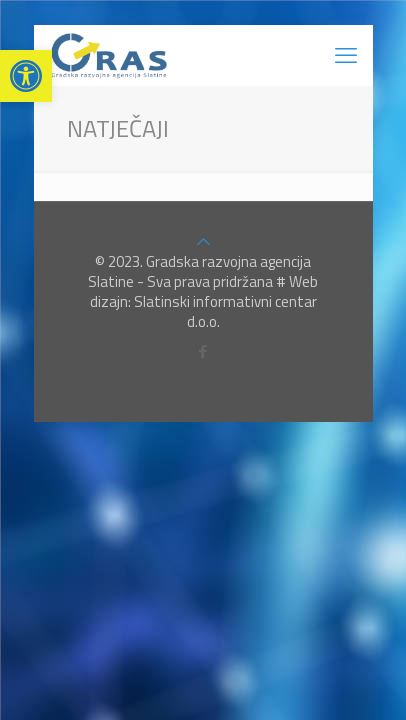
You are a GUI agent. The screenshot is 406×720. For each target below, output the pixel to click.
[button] (26, 76)
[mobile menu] (346, 55)
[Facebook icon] (203, 351)
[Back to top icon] (203, 241)
